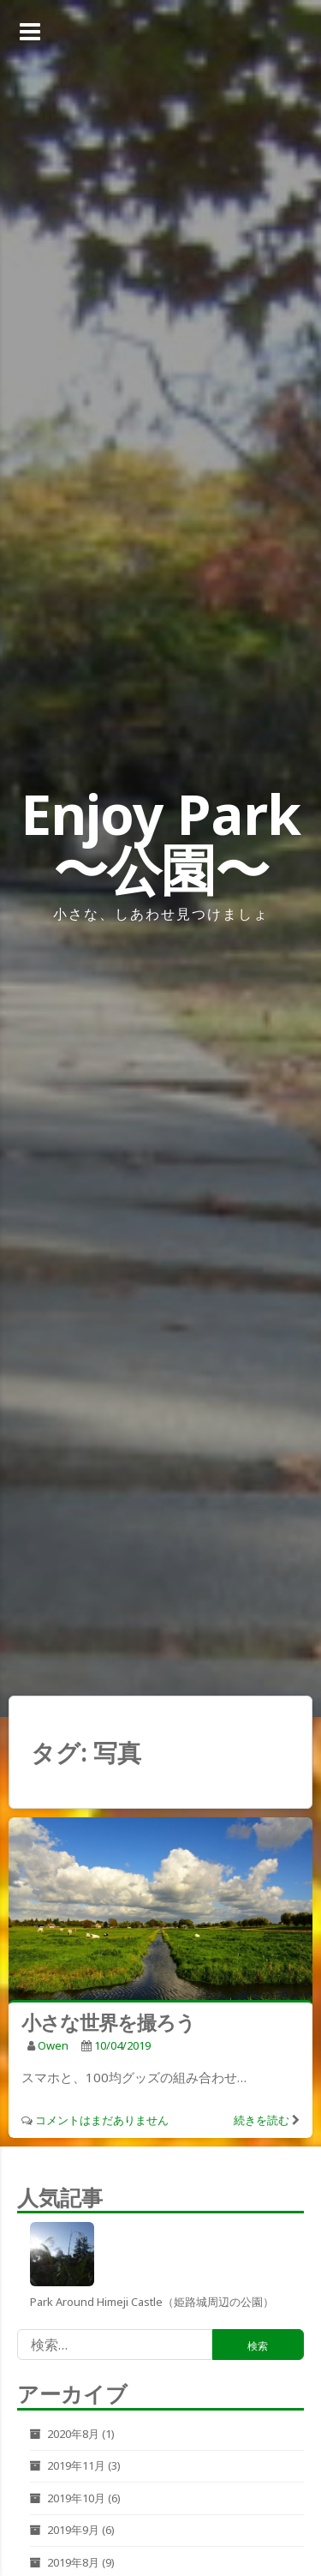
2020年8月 (73, 2433)
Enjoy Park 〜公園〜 (160, 841)
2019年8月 (73, 2562)
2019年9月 (73, 2529)
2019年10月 (76, 2498)
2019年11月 (76, 2465)
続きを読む (261, 2120)
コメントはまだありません (102, 2120)
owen (53, 2045)
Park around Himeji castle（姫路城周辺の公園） (152, 2301)
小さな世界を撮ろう (108, 2022)
